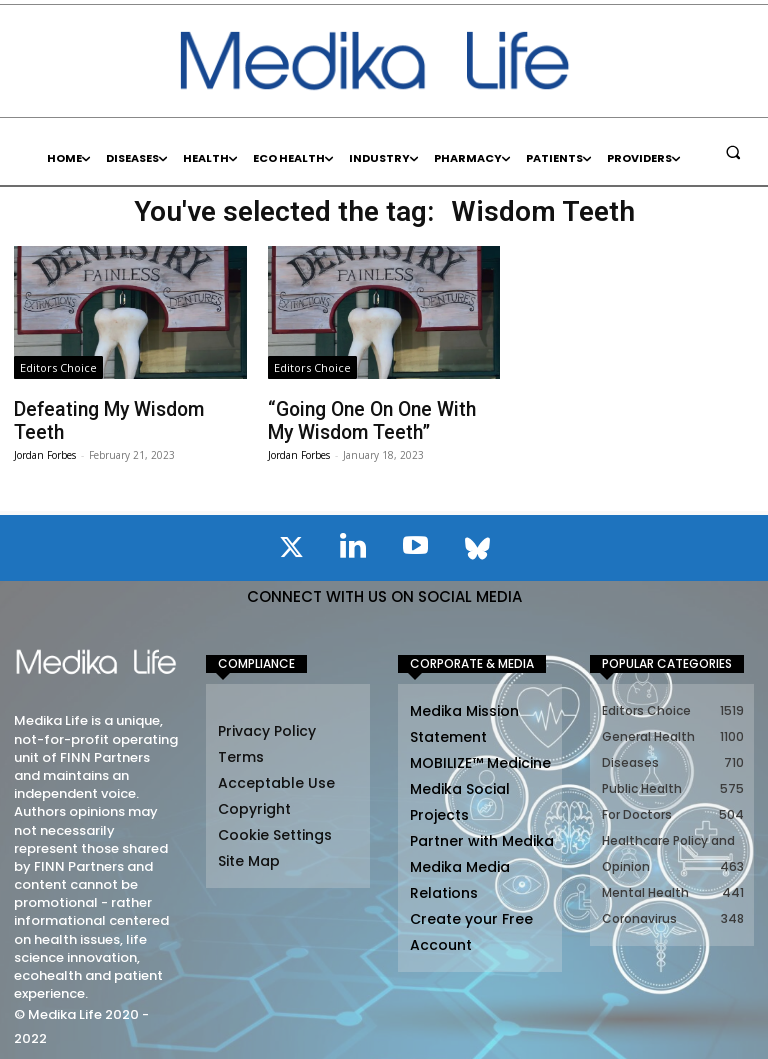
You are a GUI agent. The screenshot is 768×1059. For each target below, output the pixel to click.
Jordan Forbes (45, 429)
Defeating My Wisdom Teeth (123, 408)
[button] (733, 152)
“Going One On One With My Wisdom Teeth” (373, 418)
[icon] (291, 546)
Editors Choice (58, 367)
